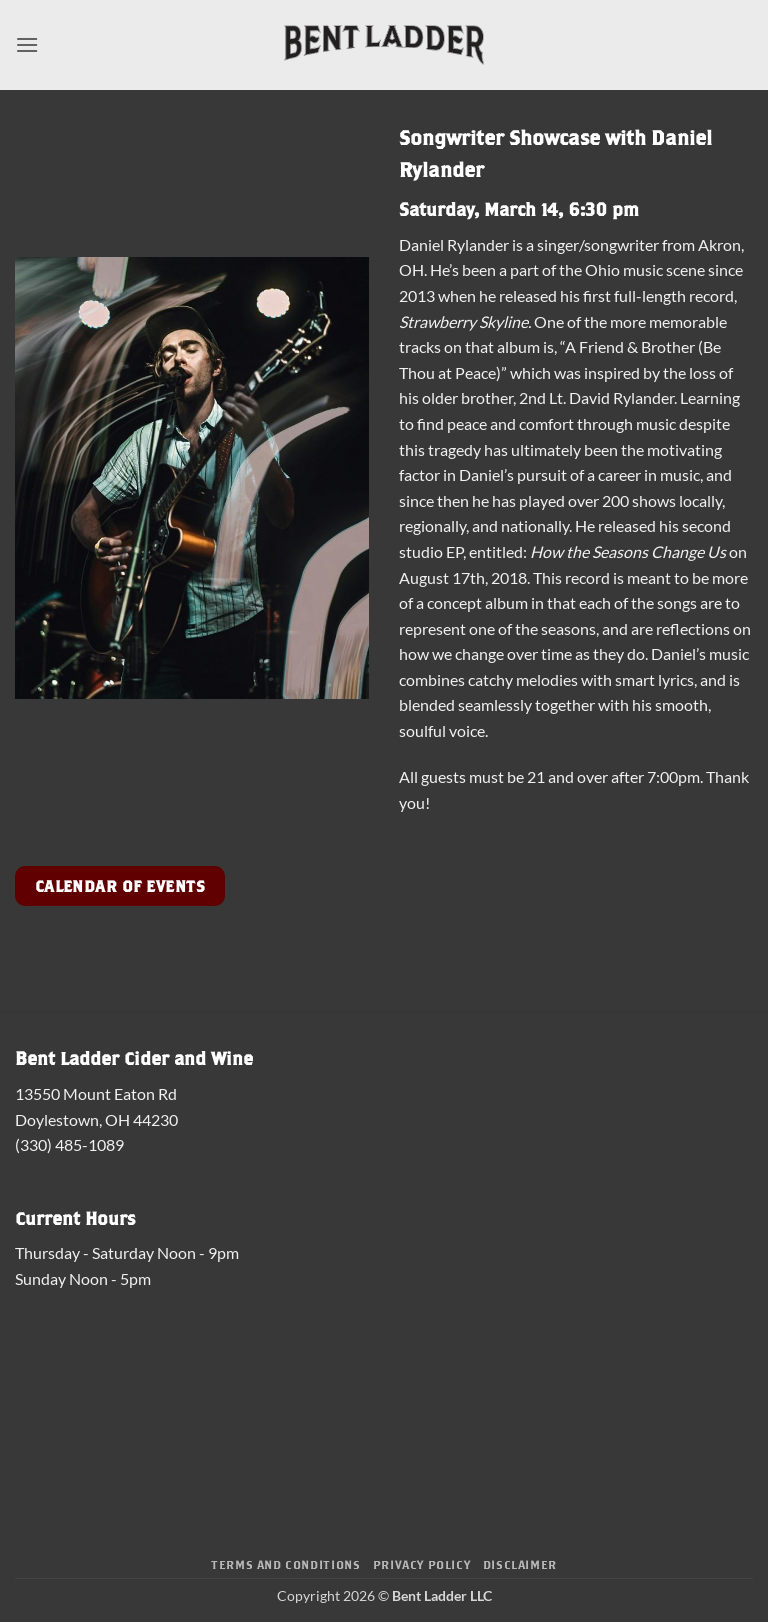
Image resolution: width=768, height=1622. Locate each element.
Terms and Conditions (285, 1563)
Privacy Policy (422, 1563)
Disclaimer (520, 1563)
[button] (27, 44)
